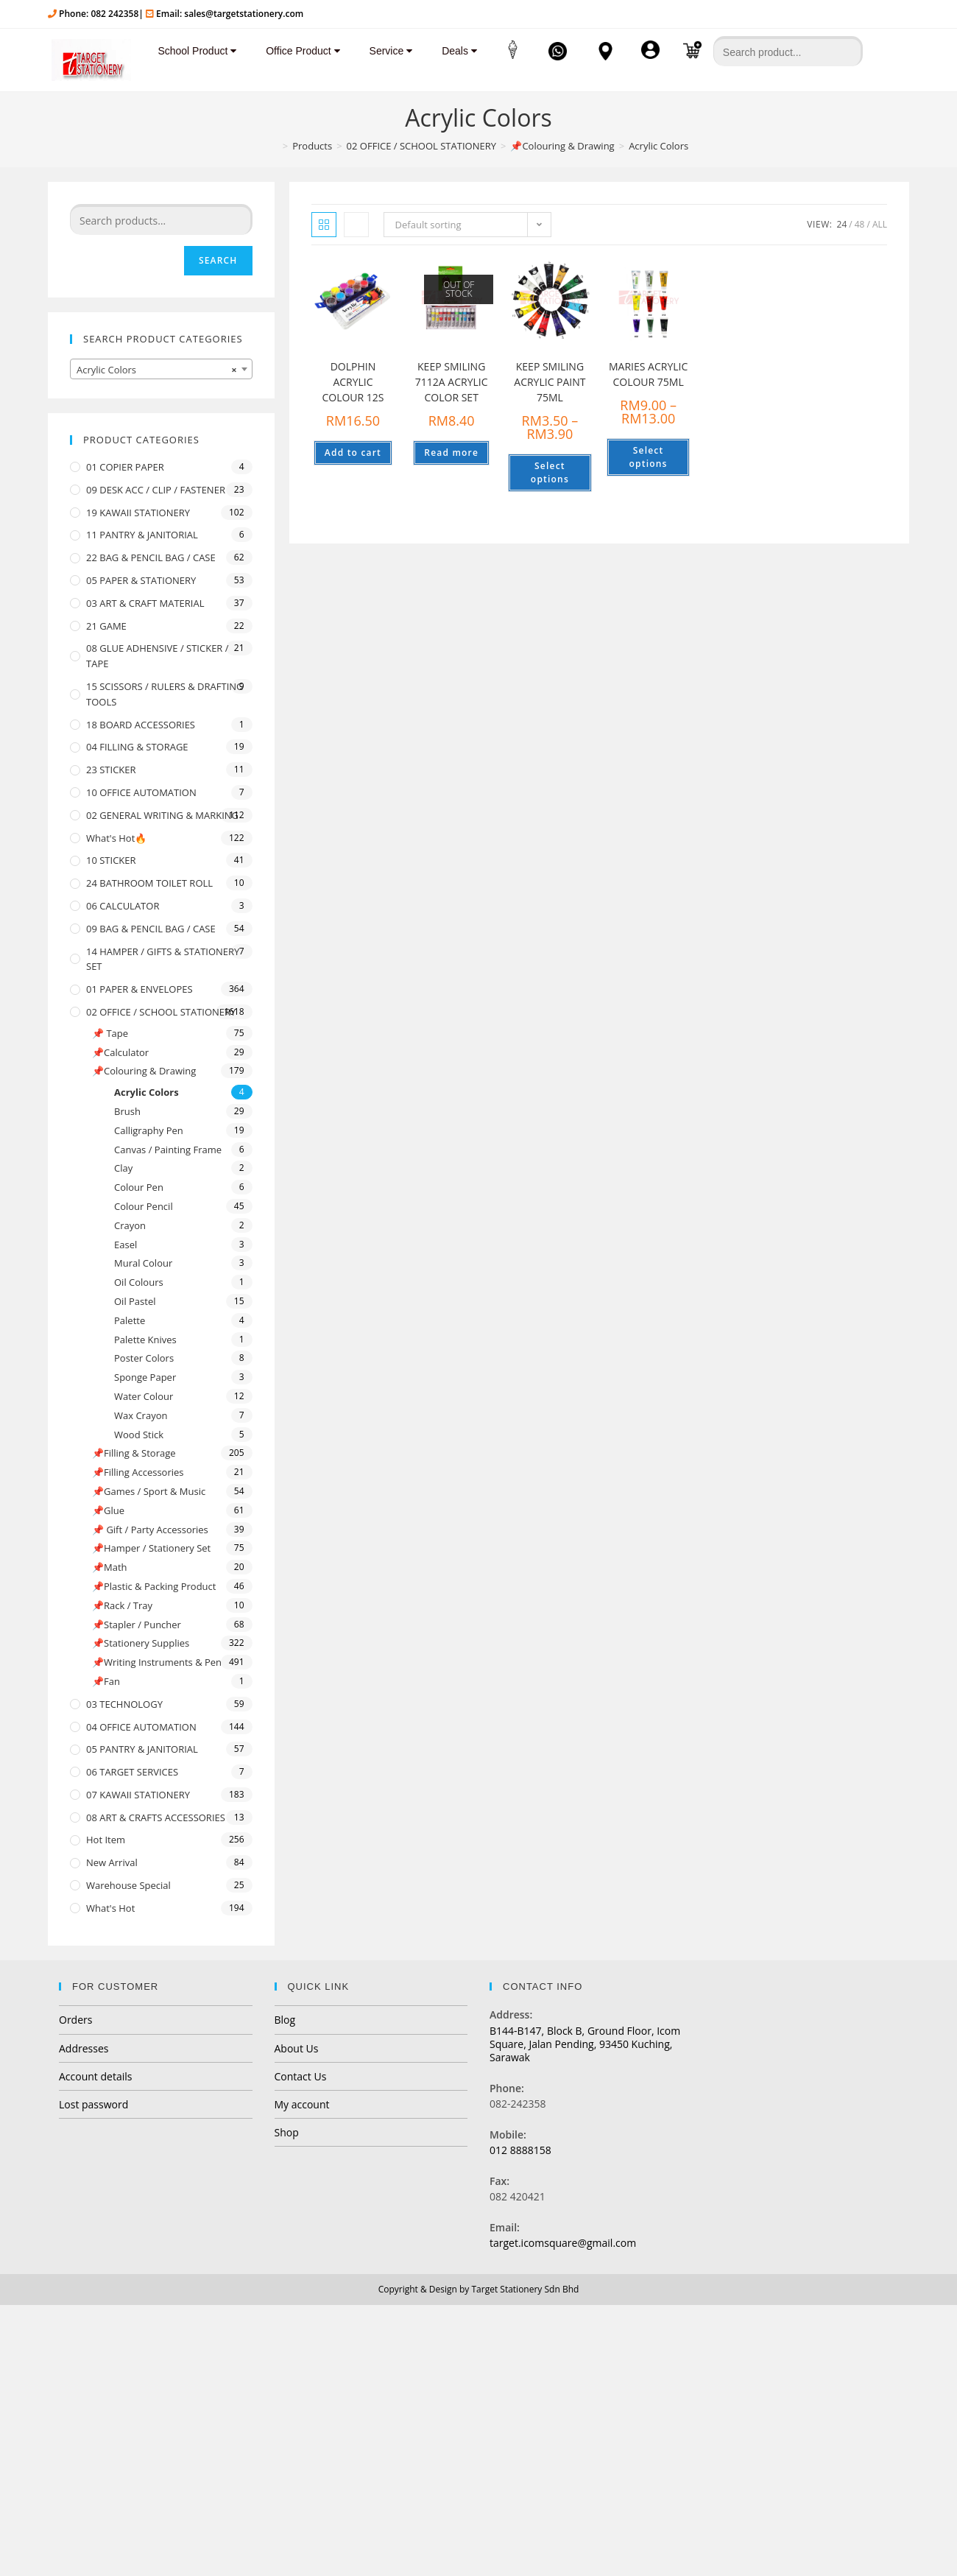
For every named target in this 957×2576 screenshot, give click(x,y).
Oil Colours (138, 1282)
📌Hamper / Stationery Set (151, 1548)
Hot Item (105, 1839)
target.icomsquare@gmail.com (563, 2243)
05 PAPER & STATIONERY (141, 580)
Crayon (130, 1225)
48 (860, 224)
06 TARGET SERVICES (132, 1771)
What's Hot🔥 (116, 838)
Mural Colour (143, 1263)
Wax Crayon (140, 1415)
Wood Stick (138, 1434)
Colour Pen (138, 1187)
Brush (127, 1111)
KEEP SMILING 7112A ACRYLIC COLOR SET (451, 381)
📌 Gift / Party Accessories (150, 1529)
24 (842, 224)
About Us (297, 2048)
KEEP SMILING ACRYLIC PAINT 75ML (549, 381)
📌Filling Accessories (138, 1472)
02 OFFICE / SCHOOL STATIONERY (161, 1011)
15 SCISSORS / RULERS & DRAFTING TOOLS (165, 694)
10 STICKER (111, 860)
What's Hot (110, 1908)
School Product (191, 51)
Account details (95, 2076)
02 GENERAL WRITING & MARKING (162, 815)
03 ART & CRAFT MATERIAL (145, 603)
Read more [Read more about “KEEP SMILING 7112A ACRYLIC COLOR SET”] (451, 452)
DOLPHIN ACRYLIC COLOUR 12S (353, 381)
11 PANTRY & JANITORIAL (142, 534)
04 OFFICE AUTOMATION (141, 1727)
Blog (285, 2020)
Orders (75, 2020)
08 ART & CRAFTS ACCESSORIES (155, 1817)
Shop (287, 2132)
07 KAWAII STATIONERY (138, 1794)
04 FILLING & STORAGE (137, 746)
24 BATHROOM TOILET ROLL (149, 883)
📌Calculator (120, 1052)
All (879, 224)
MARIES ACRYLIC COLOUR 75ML (648, 374)
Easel (125, 1244)
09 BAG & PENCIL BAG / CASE (151, 928)
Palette (129, 1320)
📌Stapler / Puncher (136, 1624)
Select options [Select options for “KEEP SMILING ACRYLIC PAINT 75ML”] (550, 472)
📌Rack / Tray (122, 1605)
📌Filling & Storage (134, 1453)
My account (302, 2104)
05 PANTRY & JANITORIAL (142, 1749)
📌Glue (108, 1510)
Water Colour (143, 1396)
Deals (453, 51)
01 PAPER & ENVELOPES (139, 989)
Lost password (93, 2104)
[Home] (273, 145)
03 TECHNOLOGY (124, 1704)
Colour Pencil (143, 1206)
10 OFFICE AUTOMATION (141, 792)
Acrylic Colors (146, 1092)
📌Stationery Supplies (140, 1643)
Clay (123, 1168)
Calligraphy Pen (148, 1130)
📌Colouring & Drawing (144, 1070)
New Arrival (112, 1862)
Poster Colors (144, 1358)
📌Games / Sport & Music (148, 1491)
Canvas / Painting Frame (168, 1149)
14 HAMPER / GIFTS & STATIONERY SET (162, 959)
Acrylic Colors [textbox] (157, 369)
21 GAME (106, 626)
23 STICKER (111, 769)
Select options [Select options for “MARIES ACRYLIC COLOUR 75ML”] (648, 457)
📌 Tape (110, 1033)
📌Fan (106, 1681)
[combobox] (161, 369)
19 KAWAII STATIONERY (138, 512)
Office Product (296, 51)
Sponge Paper (145, 1377)
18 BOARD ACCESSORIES (140, 724)
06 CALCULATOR (122, 905)
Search (218, 260)
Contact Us (301, 2076)
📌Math (109, 1567)
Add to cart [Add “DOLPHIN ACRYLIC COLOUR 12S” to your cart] (353, 452)
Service (384, 51)
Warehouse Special (128, 1885)
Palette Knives (145, 1339)
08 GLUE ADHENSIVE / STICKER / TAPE (157, 655)
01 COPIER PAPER (125, 467)
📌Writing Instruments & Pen (157, 1662)
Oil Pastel (135, 1301)
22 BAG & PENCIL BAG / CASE (151, 557)
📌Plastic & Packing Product (154, 1586)
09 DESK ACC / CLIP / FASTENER (155, 489)
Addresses (83, 2048)
